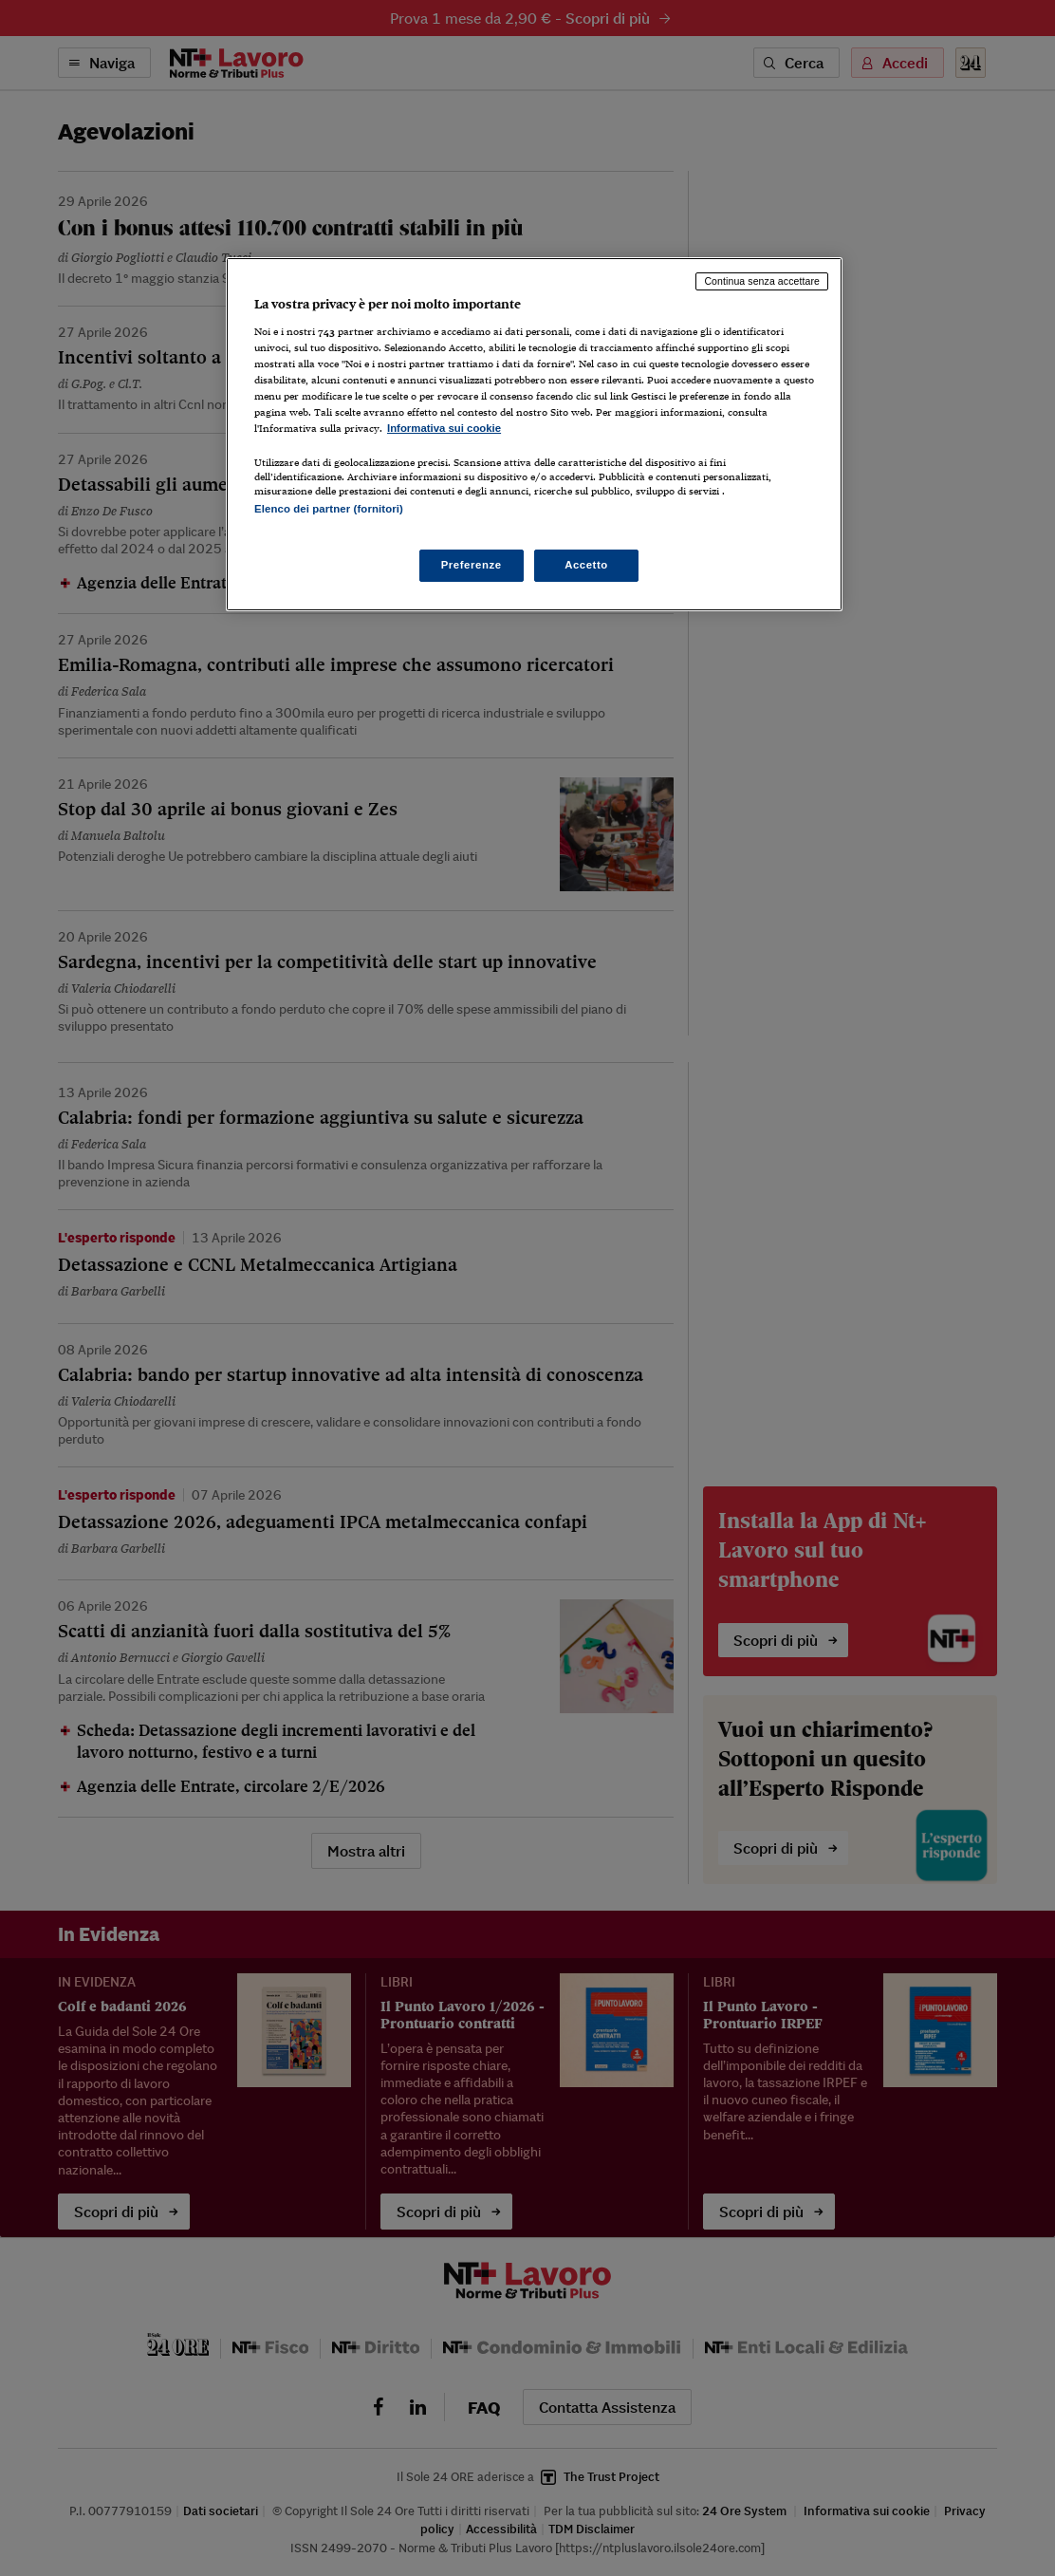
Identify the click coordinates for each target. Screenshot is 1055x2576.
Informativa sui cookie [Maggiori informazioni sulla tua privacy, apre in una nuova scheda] (444, 428)
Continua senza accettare (762, 281)
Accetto (586, 564)
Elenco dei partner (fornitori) (328, 508)
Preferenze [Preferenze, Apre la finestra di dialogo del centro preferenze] (471, 564)
